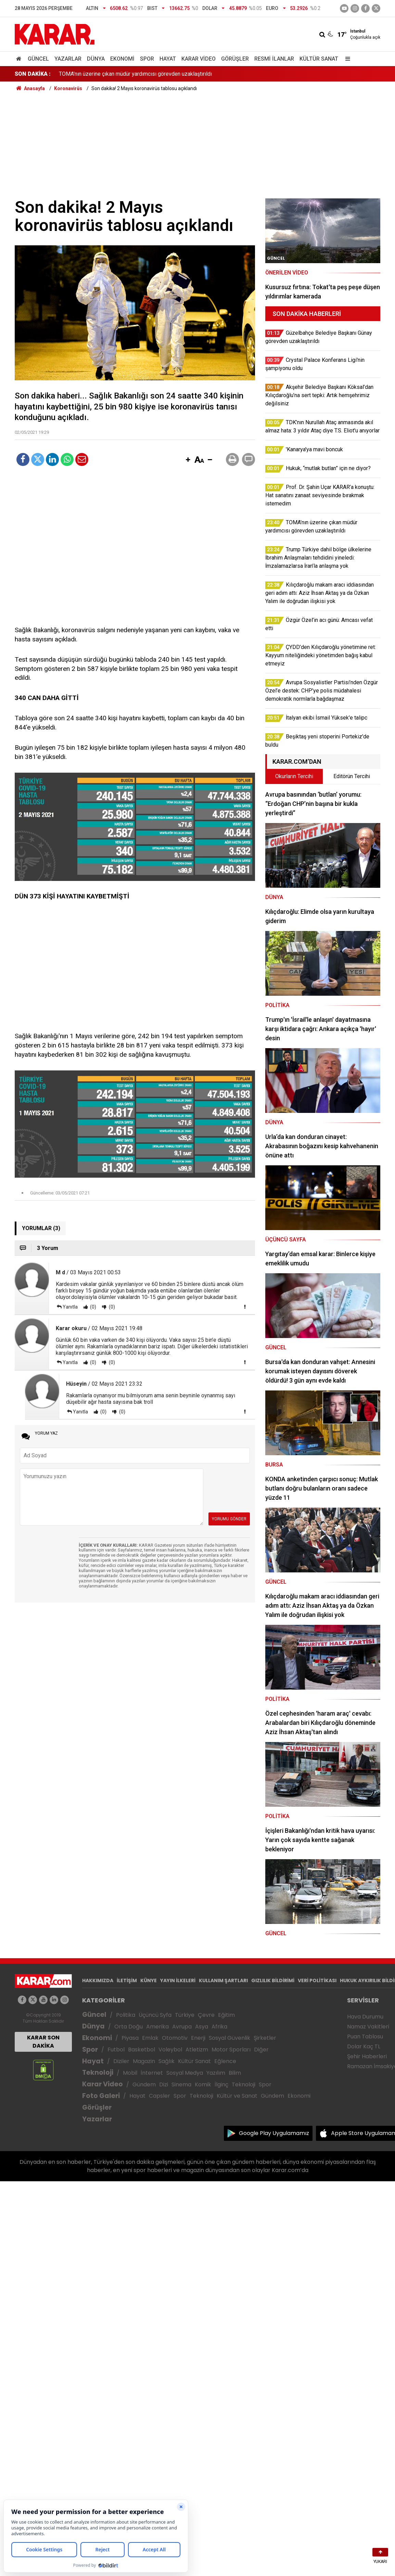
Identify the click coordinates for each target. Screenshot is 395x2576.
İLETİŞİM (127, 1980)
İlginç (221, 2084)
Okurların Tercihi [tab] (294, 776)
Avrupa (182, 2027)
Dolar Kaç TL (363, 2046)
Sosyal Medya (184, 2073)
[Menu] (346, 59)
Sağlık (166, 2061)
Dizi (163, 2084)
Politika (125, 2015)
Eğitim (226, 2015)
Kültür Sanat (319, 59)
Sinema (181, 2084)
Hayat (168, 59)
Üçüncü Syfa (155, 2015)
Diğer (261, 2049)
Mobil (130, 2073)
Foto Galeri (101, 2095)
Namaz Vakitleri (368, 2027)
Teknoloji (97, 2072)
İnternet (152, 2073)
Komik (203, 2084)
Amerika (157, 2027)
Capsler (159, 2096)
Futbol (116, 2049)
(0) (92, 1307)
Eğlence (225, 2061)
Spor (147, 59)
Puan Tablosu (365, 2036)
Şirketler (265, 2038)
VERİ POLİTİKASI (317, 1980)
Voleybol (170, 2049)
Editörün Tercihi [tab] (351, 776)
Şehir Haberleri (367, 2056)
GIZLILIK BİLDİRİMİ (272, 1980)
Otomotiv (175, 2038)
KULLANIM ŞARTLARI (223, 1980)
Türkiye (184, 2015)
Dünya (96, 59)
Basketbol (141, 2049)
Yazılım (215, 2073)
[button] (188, 460)
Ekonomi (122, 59)
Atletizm (197, 2049)
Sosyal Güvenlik (229, 2038)
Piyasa (130, 2038)
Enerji (198, 2038)
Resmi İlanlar (274, 59)
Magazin (144, 2061)
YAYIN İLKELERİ (177, 1980)
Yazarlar (67, 59)
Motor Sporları (231, 2049)
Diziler (121, 2061)
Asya (201, 2027)
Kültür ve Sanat (237, 2096)
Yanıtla (70, 1307)
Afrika (219, 2027)
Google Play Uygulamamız (274, 2133)
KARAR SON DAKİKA (43, 2042)
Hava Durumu (365, 2017)
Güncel (38, 59)
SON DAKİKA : (33, 74)
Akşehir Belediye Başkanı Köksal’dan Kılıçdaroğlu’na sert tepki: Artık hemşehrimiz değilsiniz (168, 74)
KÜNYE (148, 1980)
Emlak (150, 2038)
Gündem (144, 2084)
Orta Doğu (128, 2027)
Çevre (206, 2015)
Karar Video (198, 59)
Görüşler (235, 59)
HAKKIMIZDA (97, 1980)
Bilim (235, 2073)
